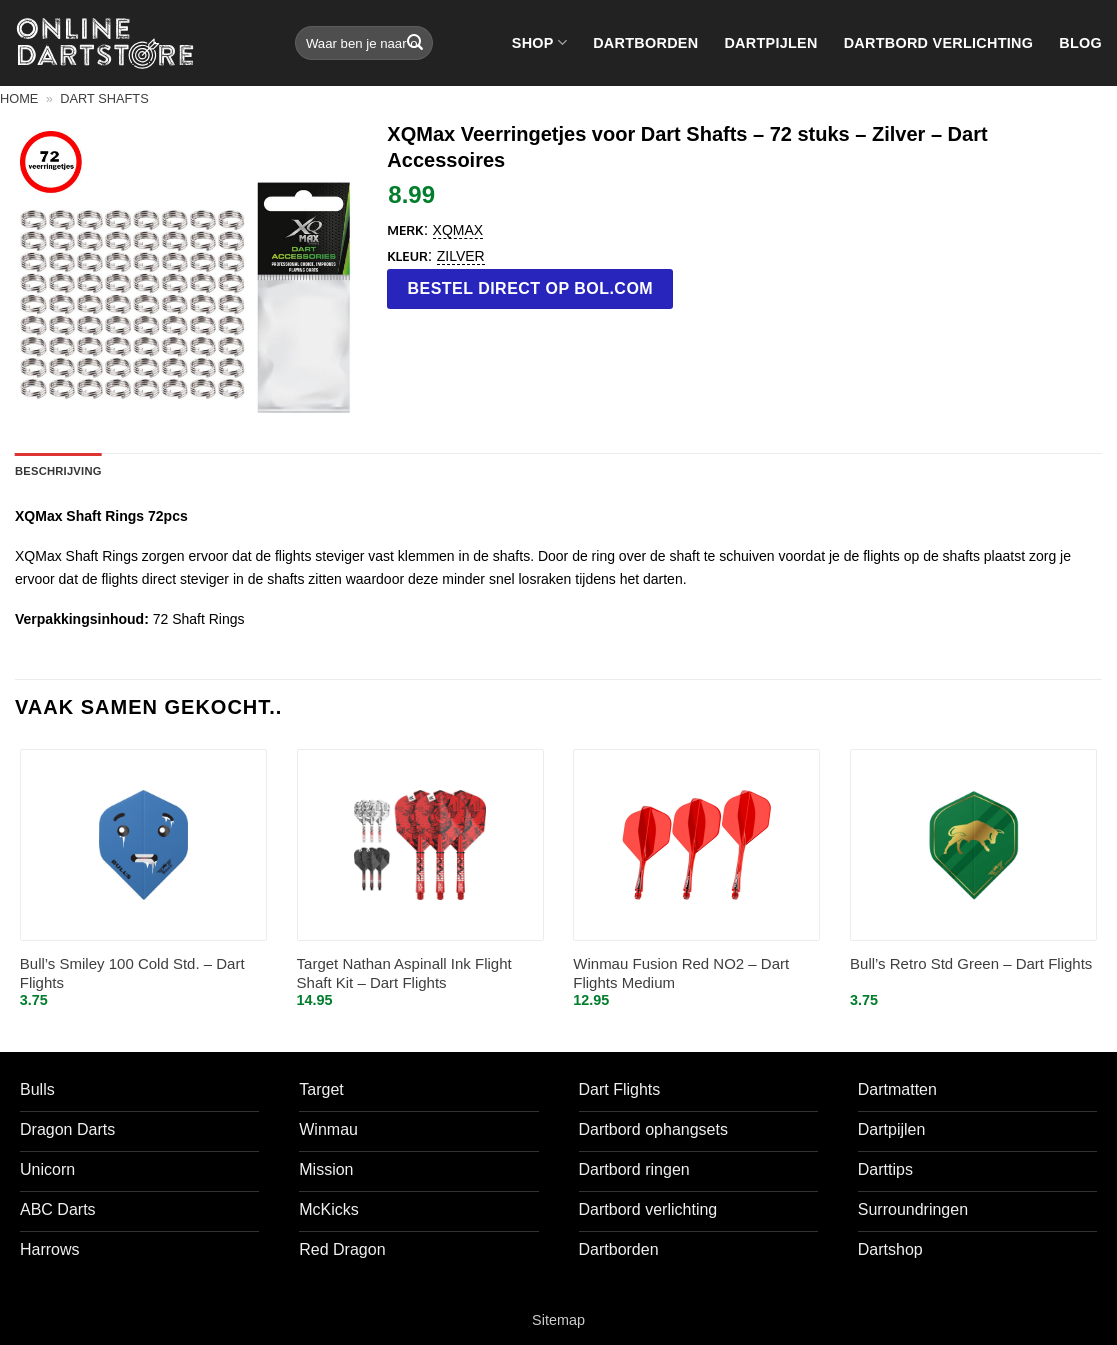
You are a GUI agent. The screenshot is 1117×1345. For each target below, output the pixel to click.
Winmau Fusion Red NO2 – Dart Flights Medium (681, 973)
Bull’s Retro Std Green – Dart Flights (971, 963)
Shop (539, 42)
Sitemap (558, 1320)
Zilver (461, 256)
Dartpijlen (770, 43)
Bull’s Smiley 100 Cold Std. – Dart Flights (132, 973)
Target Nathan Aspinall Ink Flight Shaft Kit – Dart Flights (404, 973)
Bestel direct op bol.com (531, 288)
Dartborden (645, 43)
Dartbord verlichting (939, 43)
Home (19, 98)
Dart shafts (104, 98)
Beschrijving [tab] (58, 471)
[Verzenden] (415, 43)
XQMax (458, 230)
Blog (1080, 43)
